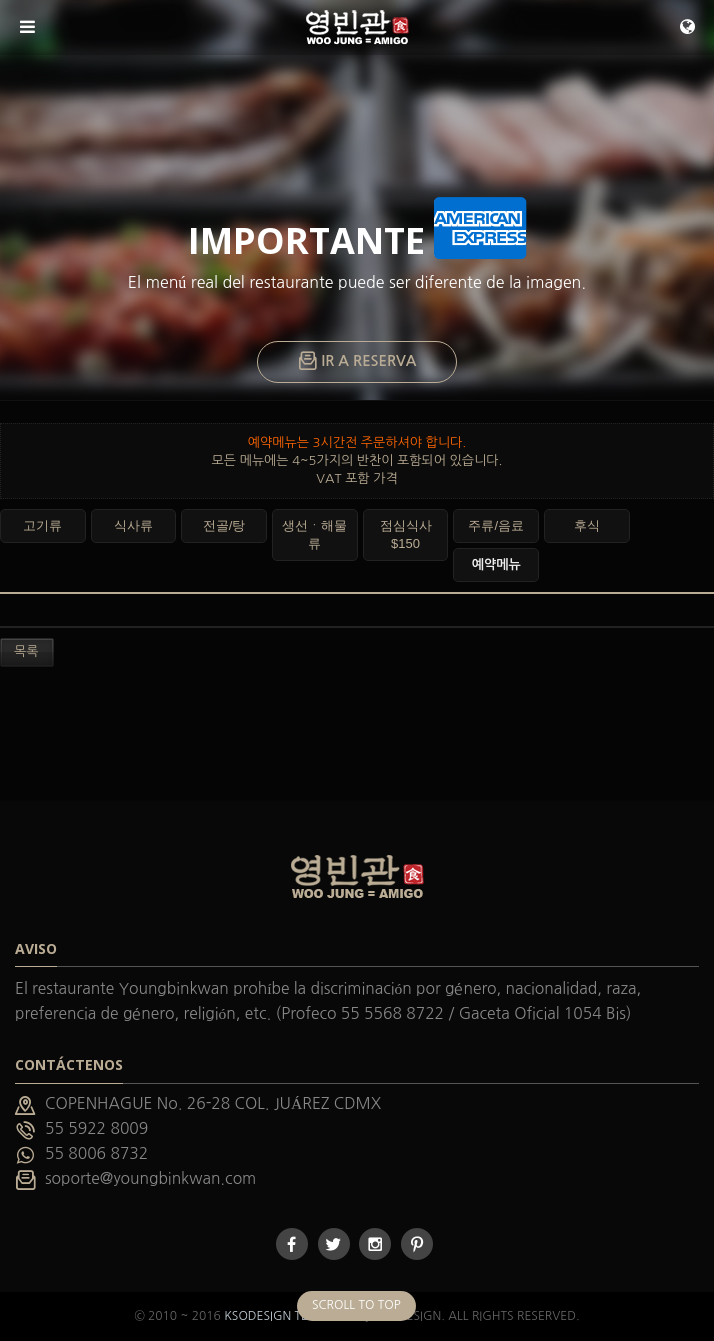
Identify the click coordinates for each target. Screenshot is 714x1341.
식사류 (133, 525)
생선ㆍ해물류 (314, 534)
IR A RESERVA (357, 362)
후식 (587, 525)
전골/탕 (224, 525)
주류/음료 (496, 525)
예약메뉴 (496, 564)
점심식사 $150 (406, 534)
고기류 (42, 525)
